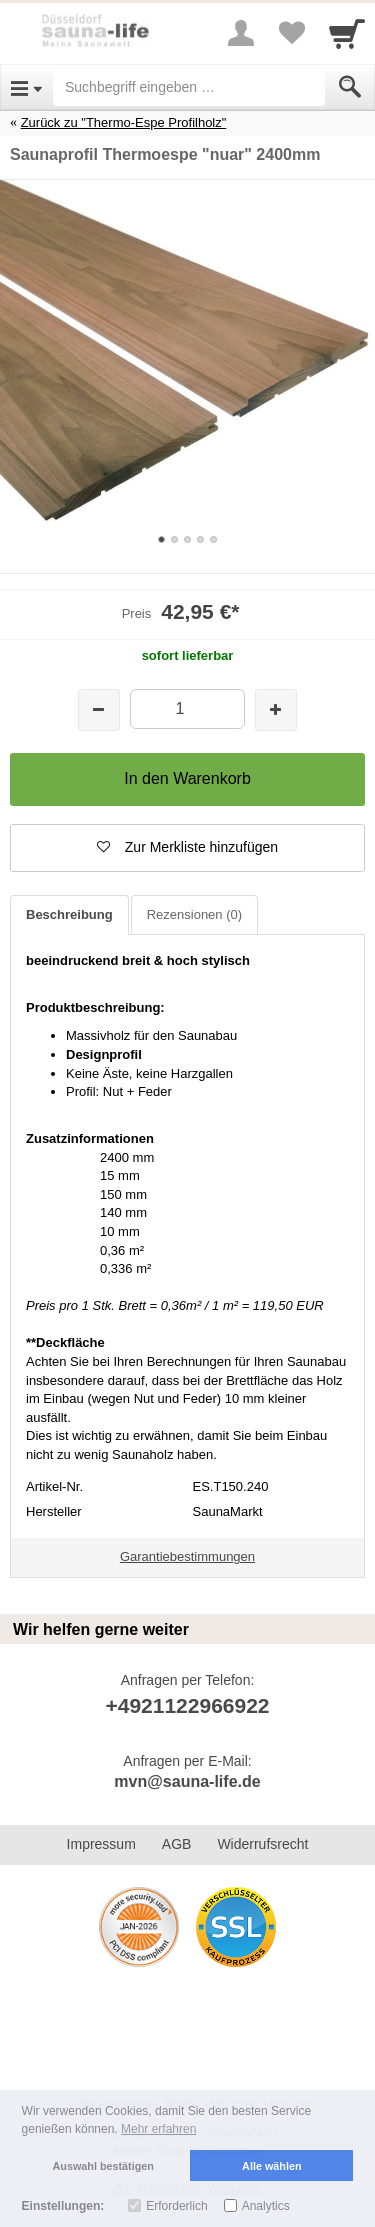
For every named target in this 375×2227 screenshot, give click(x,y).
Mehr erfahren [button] (158, 2129)
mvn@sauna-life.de (187, 1781)
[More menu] (241, 33)
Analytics (266, 2206)
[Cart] (347, 33)
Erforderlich (176, 2206)
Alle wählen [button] (271, 2166)
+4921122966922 (187, 1705)
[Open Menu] (26, 87)
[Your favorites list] (291, 33)
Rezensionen (194, 914)
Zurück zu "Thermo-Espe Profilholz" (124, 122)
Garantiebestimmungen (187, 1556)
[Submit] (350, 87)
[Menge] (187, 708)
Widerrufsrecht (262, 1844)
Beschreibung (69, 914)
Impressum (101, 1844)
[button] (187, 848)
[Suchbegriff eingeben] (189, 87)
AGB (177, 1844)
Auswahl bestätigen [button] (103, 2166)
